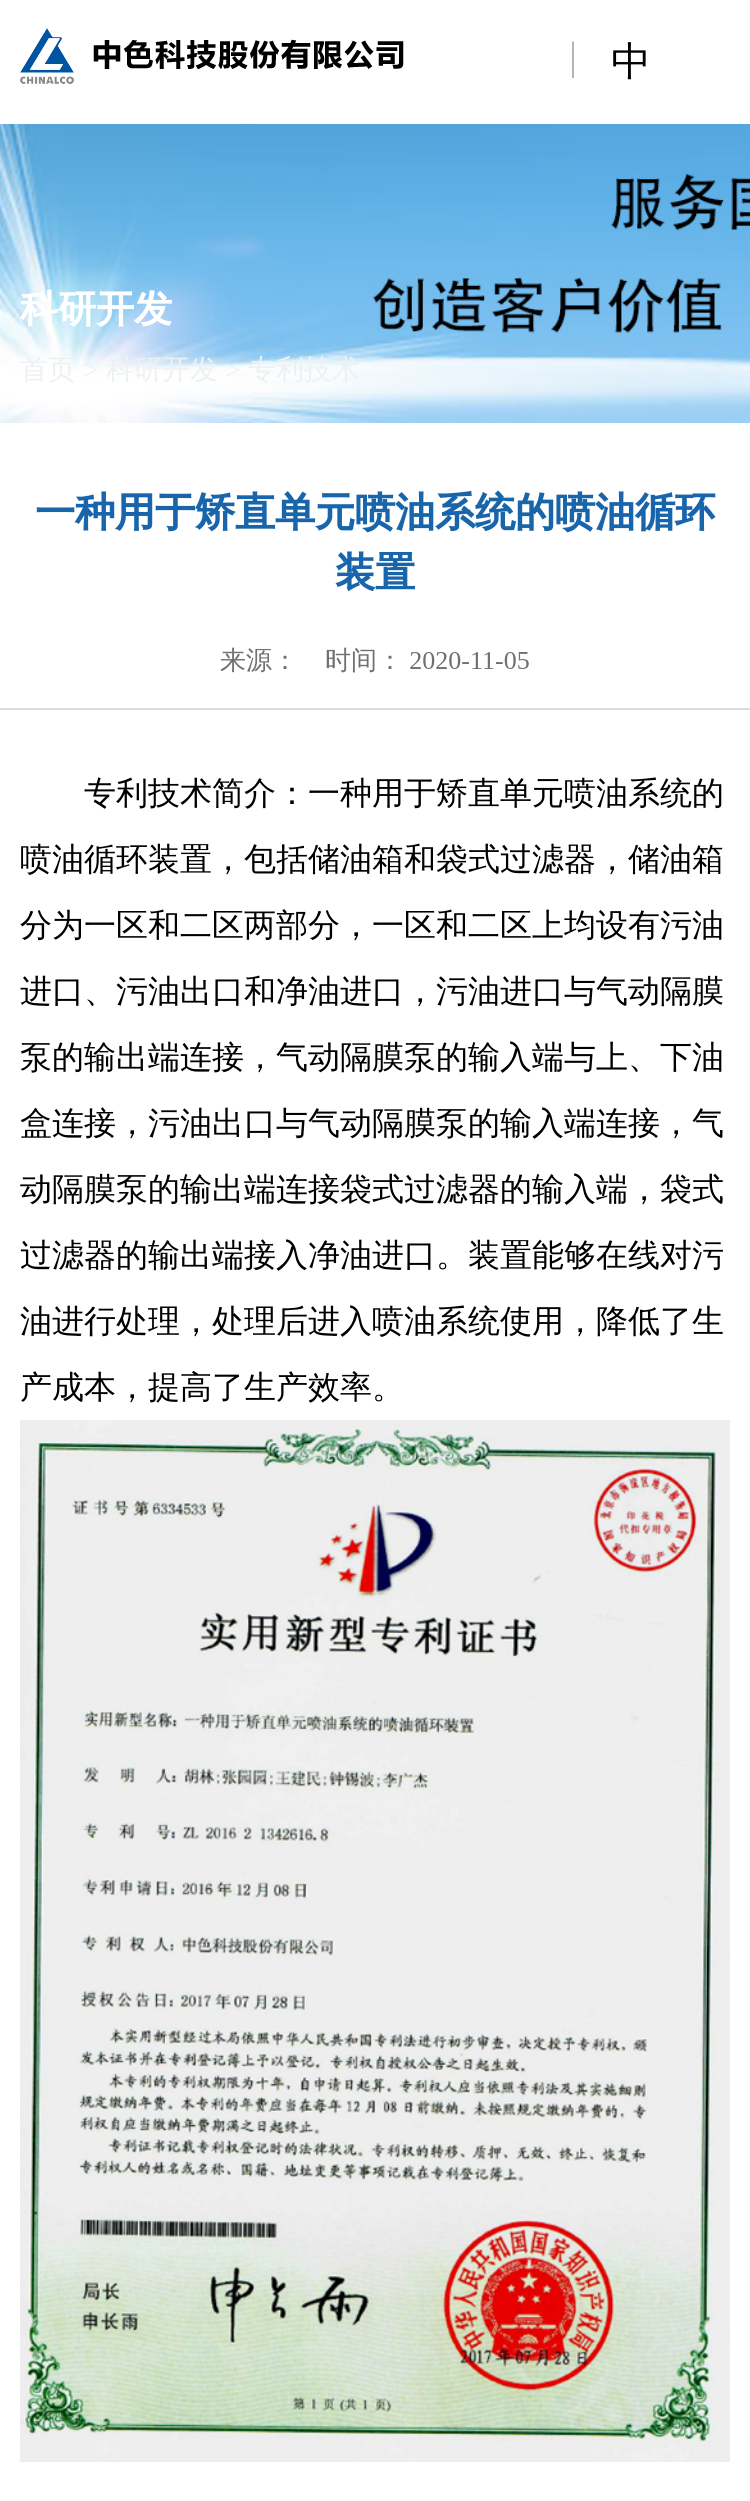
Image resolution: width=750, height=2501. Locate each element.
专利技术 (304, 369)
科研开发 (162, 369)
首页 (48, 369)
